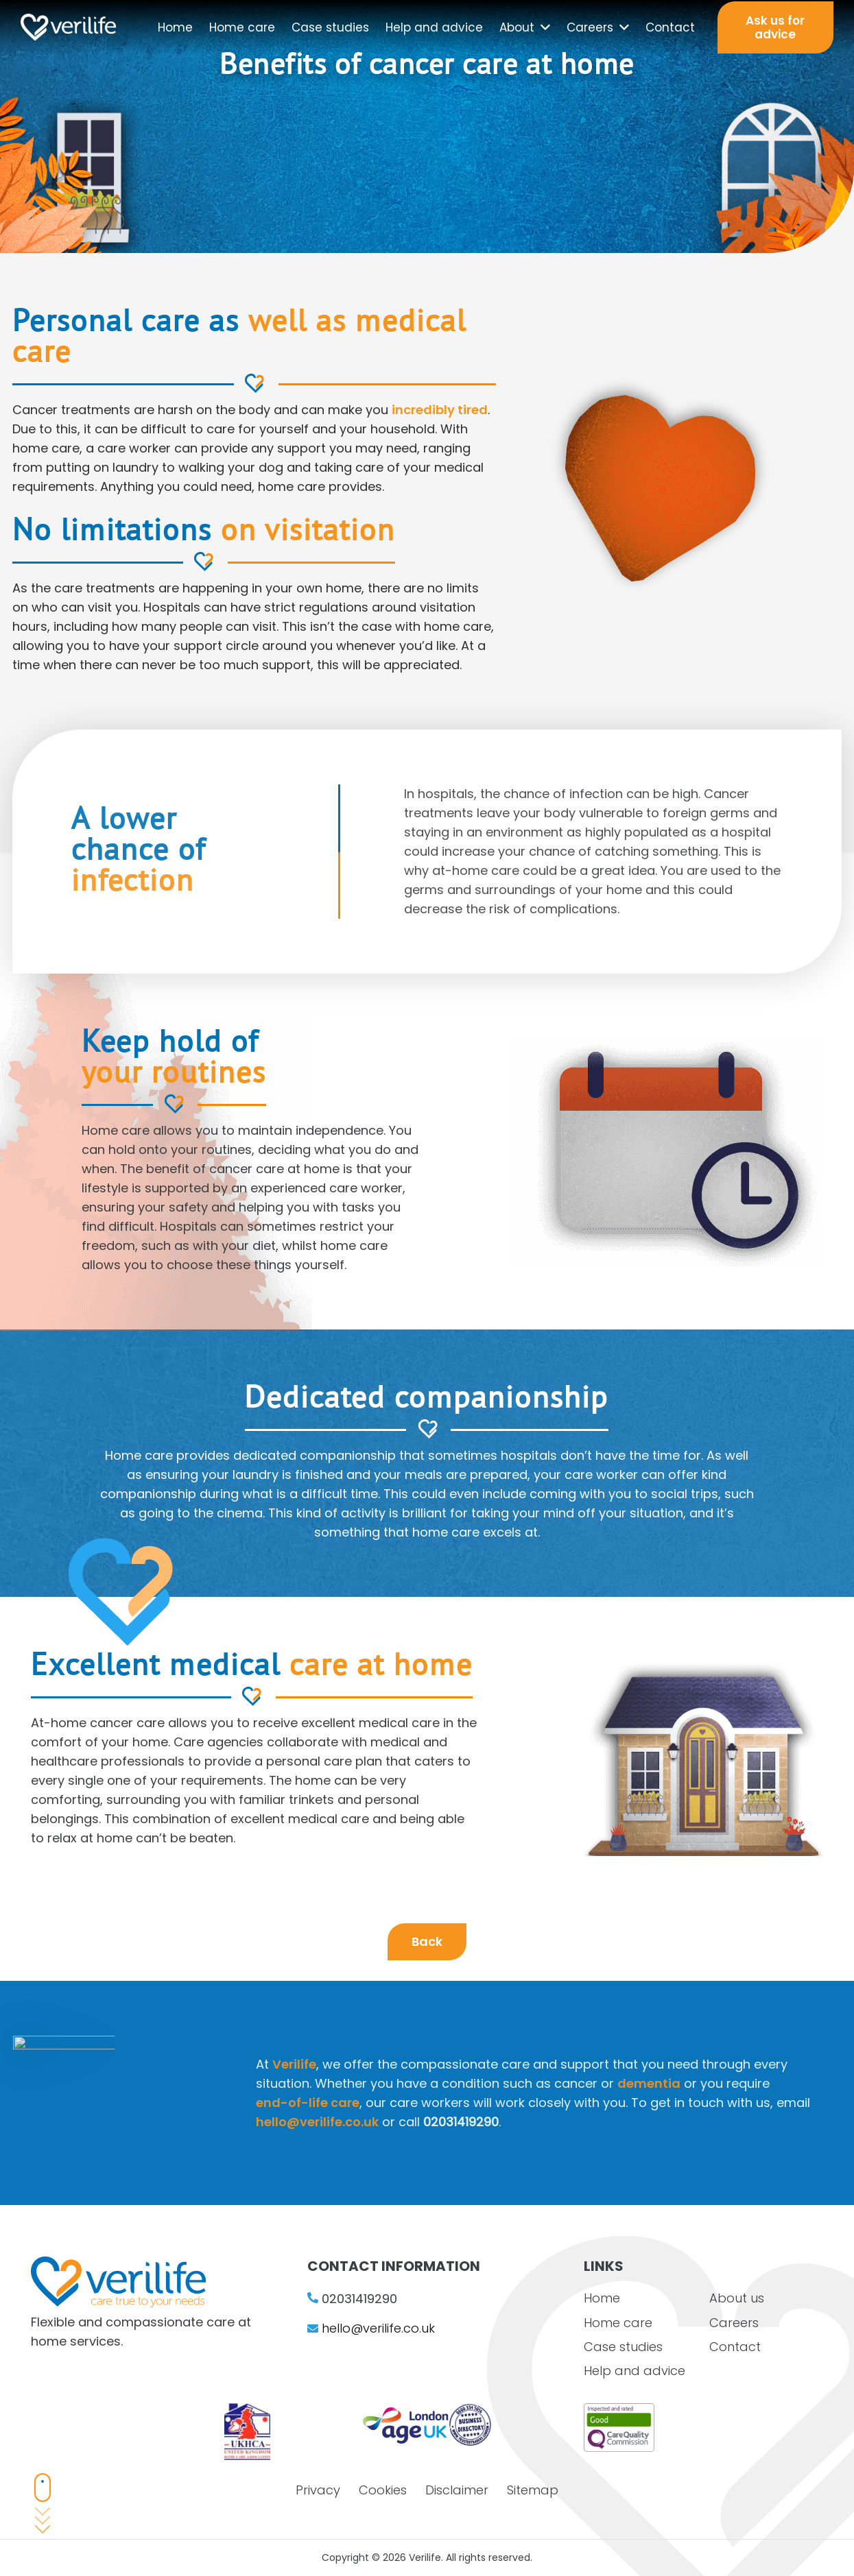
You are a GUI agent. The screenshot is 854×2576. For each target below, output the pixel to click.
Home (602, 2298)
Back (427, 1941)
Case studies (623, 2346)
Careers (734, 2322)
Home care (618, 2322)
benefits (610, 203)
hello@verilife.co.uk (468, 2121)
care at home (309, 1714)
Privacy (318, 2490)
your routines (219, 1118)
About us (736, 2298)
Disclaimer (456, 2490)
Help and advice (634, 2370)
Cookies (383, 2490)
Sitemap (532, 2490)
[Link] (68, 27)
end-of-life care (459, 2102)
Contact (735, 2346)
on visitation (308, 532)
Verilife (446, 2064)
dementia (800, 2083)
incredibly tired (440, 409)
